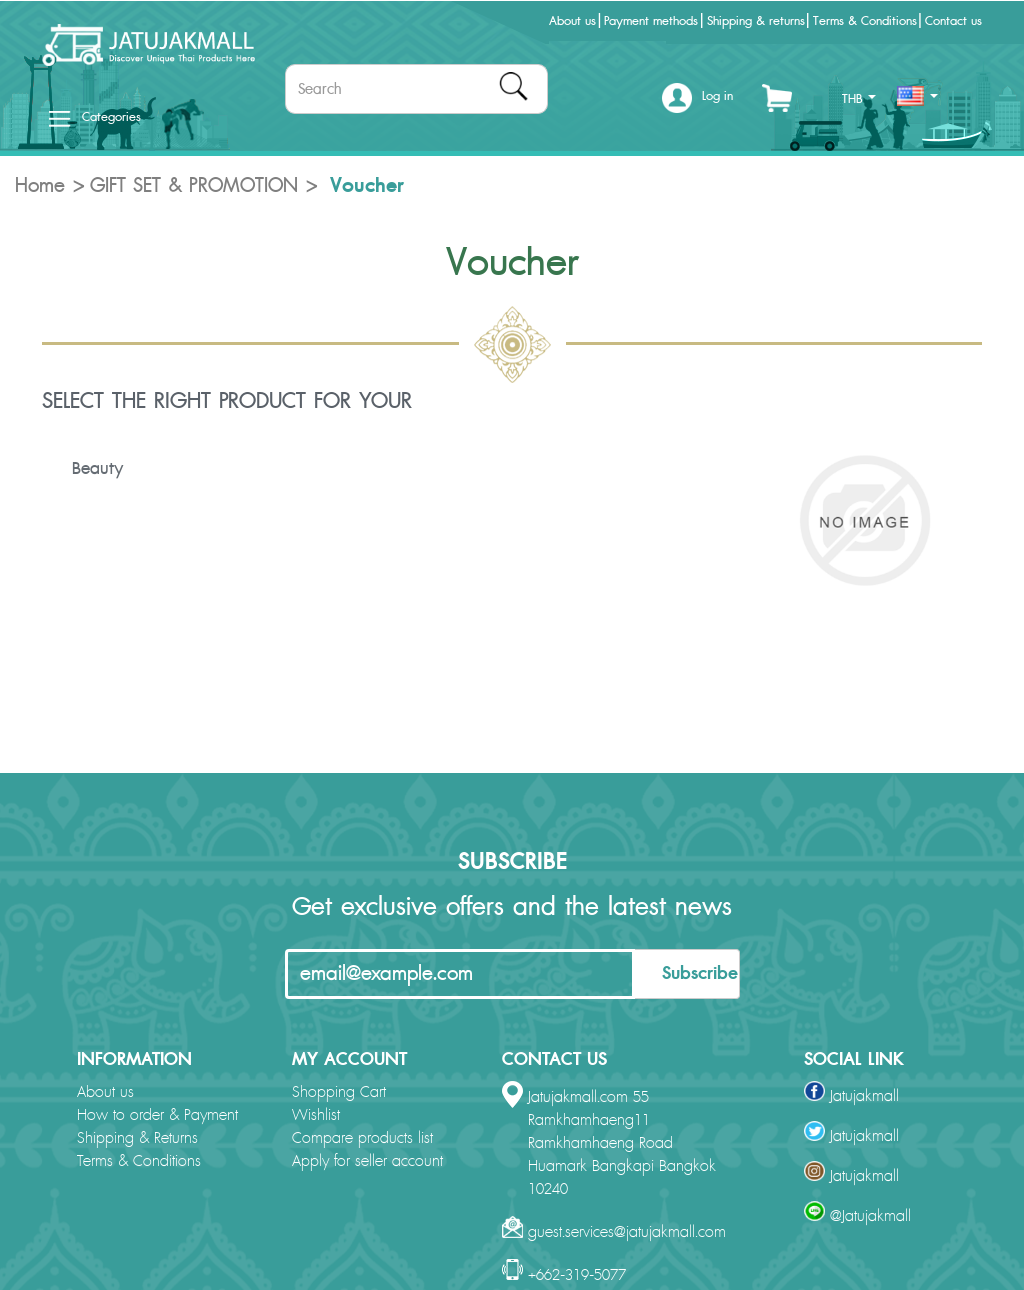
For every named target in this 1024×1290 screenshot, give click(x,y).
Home (40, 186)
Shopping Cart (339, 1092)
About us (572, 21)
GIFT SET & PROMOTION (194, 186)
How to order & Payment (157, 1115)
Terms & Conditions (865, 21)
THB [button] (859, 99)
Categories (95, 117)
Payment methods (651, 21)
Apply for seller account (367, 1161)
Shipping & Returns (137, 1138)
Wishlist (316, 1115)
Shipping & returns (756, 21)
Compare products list (362, 1138)
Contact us (953, 21)
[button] (697, 104)
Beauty (97, 469)
